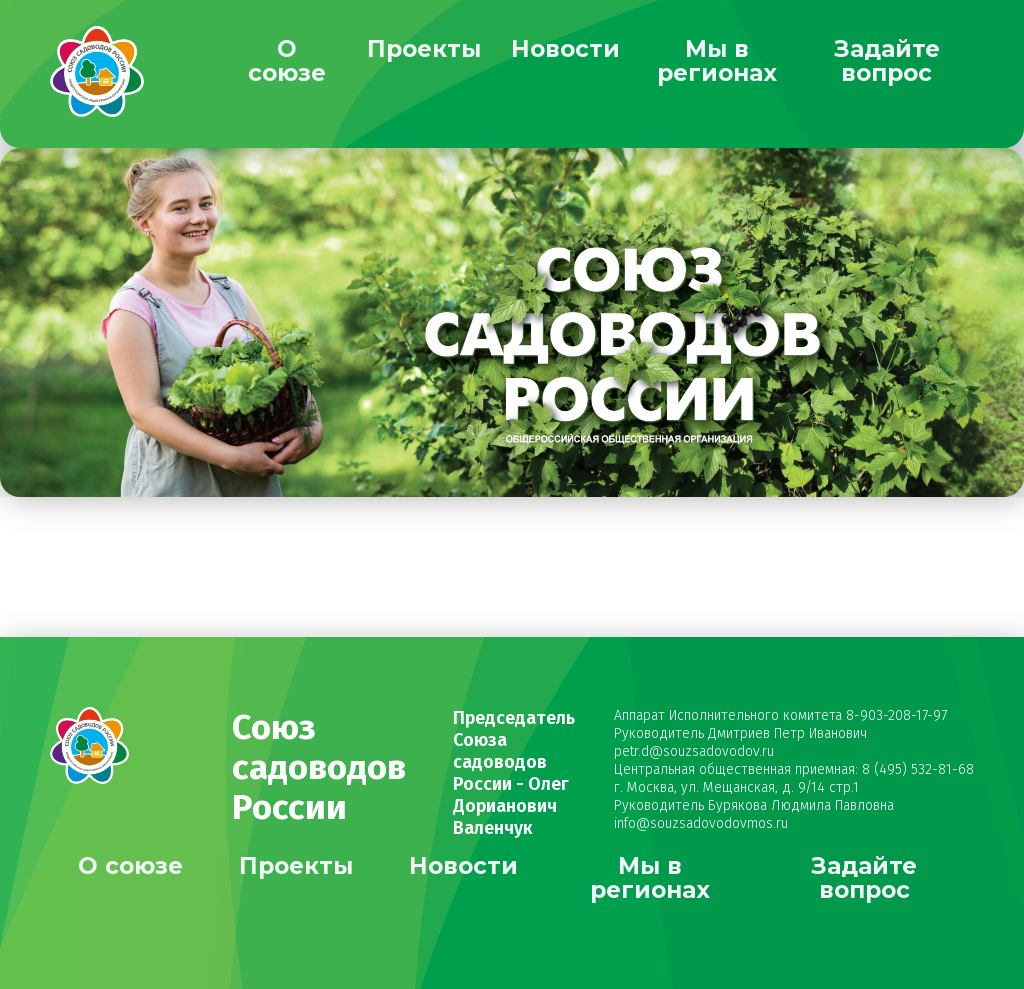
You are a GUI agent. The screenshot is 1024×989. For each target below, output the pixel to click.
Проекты (424, 49)
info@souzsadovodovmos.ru (701, 823)
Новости (565, 49)
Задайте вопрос (887, 61)
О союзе (287, 61)
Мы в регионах (717, 61)
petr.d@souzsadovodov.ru (694, 751)
